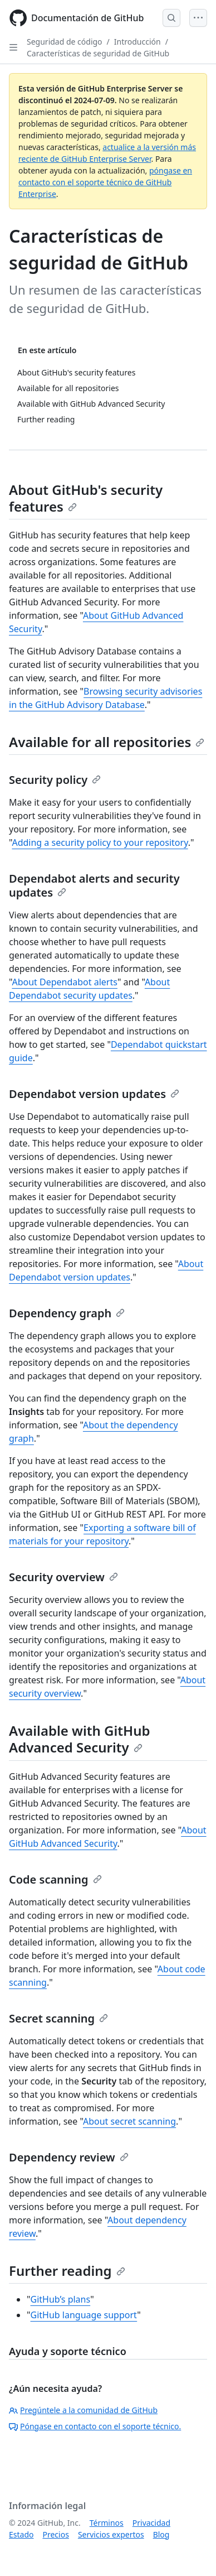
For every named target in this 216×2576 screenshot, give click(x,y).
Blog (161, 2534)
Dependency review (69, 2157)
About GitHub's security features (86, 498)
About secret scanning (129, 2121)
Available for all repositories (106, 742)
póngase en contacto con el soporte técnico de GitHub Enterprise (105, 182)
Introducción (137, 41)
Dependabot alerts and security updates (94, 885)
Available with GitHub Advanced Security (79, 1738)
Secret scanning (58, 2018)
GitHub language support (84, 2315)
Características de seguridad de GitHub (98, 53)
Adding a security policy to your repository (100, 842)
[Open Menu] (198, 18)
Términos (107, 2522)
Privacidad (151, 2522)
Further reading (67, 2270)
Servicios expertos (111, 2534)
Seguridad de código (64, 41)
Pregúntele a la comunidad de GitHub (83, 2410)
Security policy (55, 779)
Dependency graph (67, 1313)
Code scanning (55, 1879)
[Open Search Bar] (171, 18)
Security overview (63, 1577)
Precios (55, 2534)
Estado (21, 2534)
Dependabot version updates (94, 1093)
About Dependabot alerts (64, 982)
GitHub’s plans (61, 2299)
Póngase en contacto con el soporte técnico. (95, 2426)
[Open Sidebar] (13, 47)
